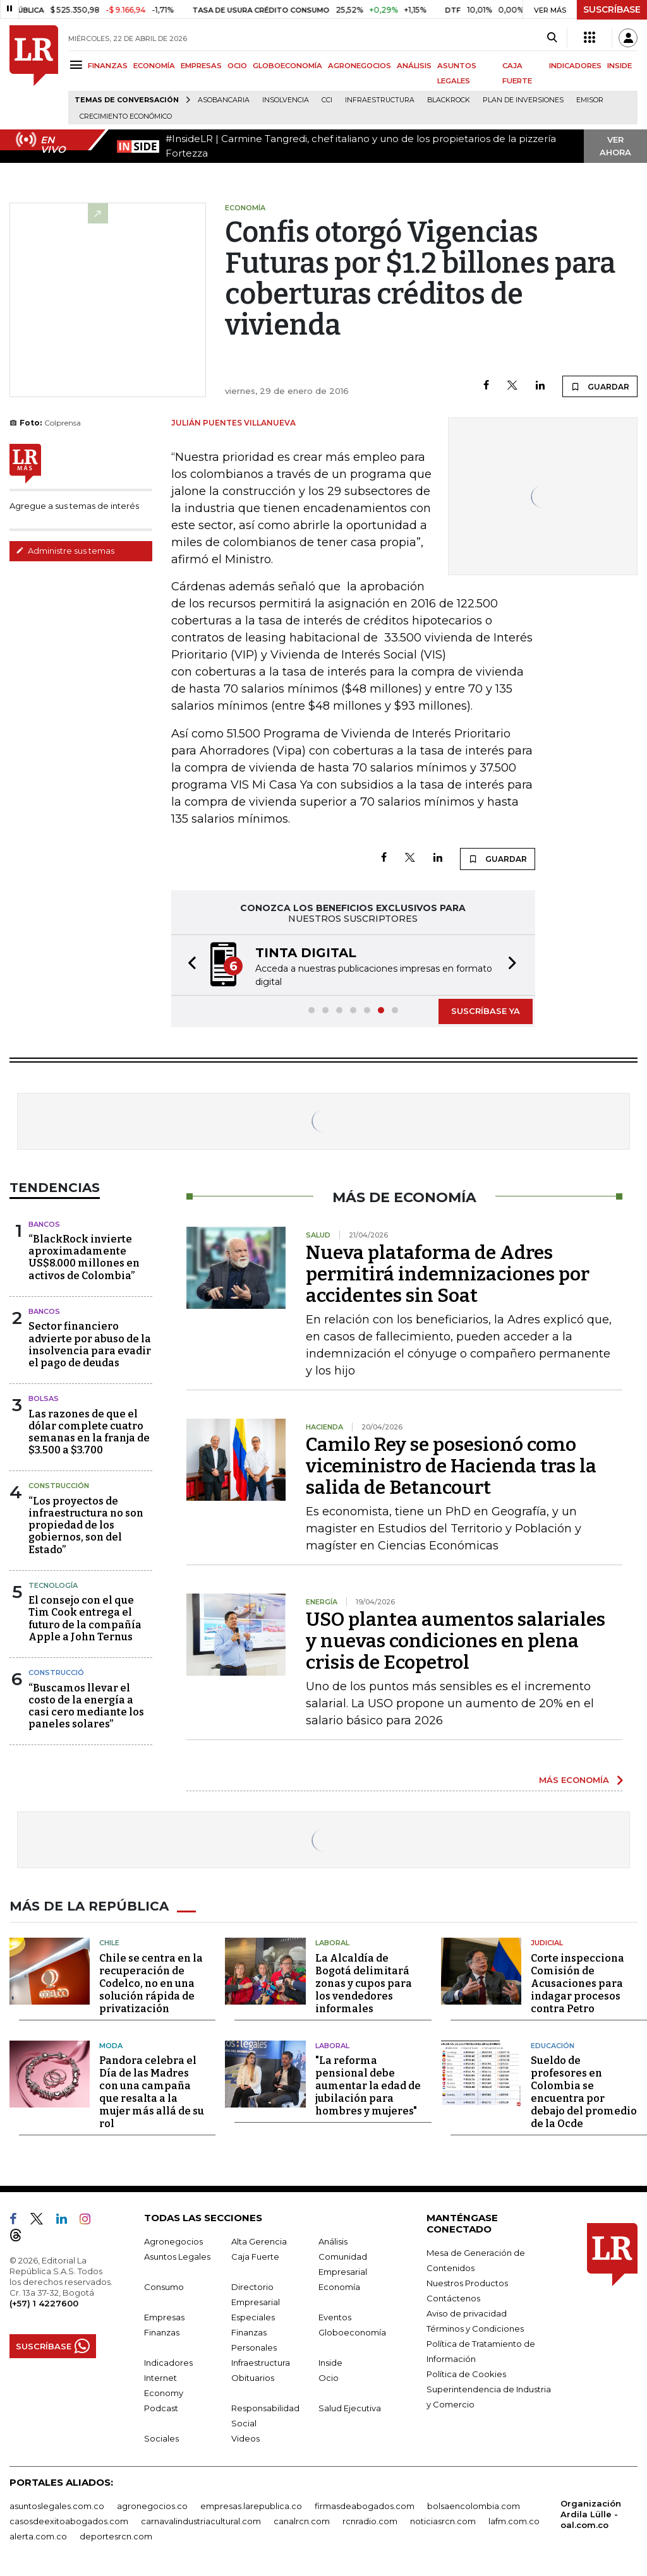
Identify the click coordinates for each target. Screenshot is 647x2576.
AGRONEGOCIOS (359, 65)
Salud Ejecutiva (349, 2408)
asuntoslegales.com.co (56, 2506)
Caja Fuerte (255, 2256)
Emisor (589, 100)
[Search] (551, 38)
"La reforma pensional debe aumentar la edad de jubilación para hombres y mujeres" (368, 2085)
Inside (330, 2363)
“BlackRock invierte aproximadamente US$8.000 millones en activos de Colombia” (84, 1257)
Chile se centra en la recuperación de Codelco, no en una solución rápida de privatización (151, 1983)
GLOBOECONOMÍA (287, 65)
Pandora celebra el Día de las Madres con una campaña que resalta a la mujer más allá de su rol (151, 2092)
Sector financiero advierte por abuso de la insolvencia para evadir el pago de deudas (89, 1344)
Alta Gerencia (259, 2241)
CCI (327, 100)
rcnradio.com (369, 2521)
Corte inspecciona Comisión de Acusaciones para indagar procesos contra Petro (577, 1983)
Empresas (164, 2317)
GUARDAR (600, 386)
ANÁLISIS (414, 65)
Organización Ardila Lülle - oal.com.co (590, 2514)
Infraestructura (379, 100)
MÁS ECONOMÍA (574, 1780)
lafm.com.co (514, 2521)
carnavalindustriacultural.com (201, 2521)
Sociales (161, 2438)
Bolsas (43, 1398)
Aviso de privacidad (466, 2313)
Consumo (164, 2287)
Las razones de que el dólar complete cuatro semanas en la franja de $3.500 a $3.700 (89, 1432)
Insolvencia (285, 100)
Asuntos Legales (177, 2256)
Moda (111, 2045)
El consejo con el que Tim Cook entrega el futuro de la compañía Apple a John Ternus (85, 1618)
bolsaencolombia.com (473, 2506)
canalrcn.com (302, 2521)
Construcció (56, 1672)
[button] (188, 965)
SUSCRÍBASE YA (485, 1011)
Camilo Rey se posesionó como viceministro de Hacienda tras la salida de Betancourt (451, 1466)
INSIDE (619, 65)
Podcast (161, 2408)
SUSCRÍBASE (612, 9)
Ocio (328, 2378)
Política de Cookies (466, 2374)
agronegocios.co (152, 2506)
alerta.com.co (38, 2536)
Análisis (333, 2241)
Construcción (58, 1485)
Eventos (334, 2317)
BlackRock (448, 100)
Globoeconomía (352, 2332)
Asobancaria (224, 100)
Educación (552, 2045)
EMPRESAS (201, 65)
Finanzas (161, 2332)
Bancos (44, 1224)
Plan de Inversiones (523, 100)
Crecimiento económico (126, 116)
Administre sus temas (65, 551)
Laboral (332, 1942)
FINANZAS (108, 65)
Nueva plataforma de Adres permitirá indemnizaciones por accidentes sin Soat (448, 1274)
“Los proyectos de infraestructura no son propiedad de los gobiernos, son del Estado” (85, 1525)
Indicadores (168, 2363)
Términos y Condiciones (475, 2328)
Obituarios (252, 2378)
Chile (109, 1942)
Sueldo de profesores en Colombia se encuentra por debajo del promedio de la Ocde (584, 2092)
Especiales (253, 2317)
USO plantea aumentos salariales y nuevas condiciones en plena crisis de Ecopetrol (455, 1641)
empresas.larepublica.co (251, 2506)
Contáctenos (453, 2298)
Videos (245, 2438)
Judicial (547, 1942)
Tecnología (53, 1585)
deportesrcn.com (116, 2536)
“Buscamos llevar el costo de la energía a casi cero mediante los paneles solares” (86, 1706)
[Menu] (78, 64)
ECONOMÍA (154, 65)
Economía (339, 2287)
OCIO (237, 65)
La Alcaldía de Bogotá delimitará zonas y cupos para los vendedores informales (363, 1983)
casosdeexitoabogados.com (68, 2521)
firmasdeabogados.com (364, 2506)
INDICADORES (575, 65)
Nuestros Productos (467, 2283)
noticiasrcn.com (443, 2521)
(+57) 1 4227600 (43, 2303)
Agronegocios (173, 2241)
